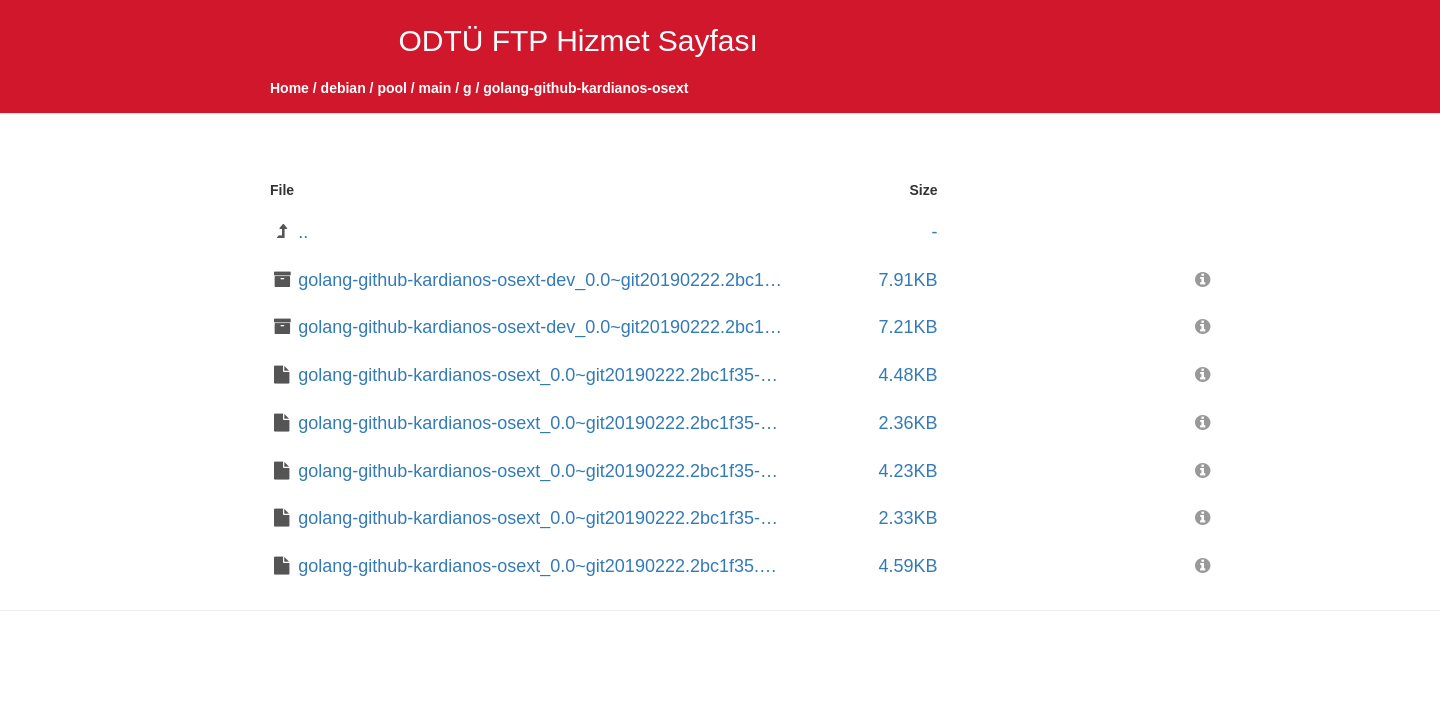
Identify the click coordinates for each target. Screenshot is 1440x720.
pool (392, 88)
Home (289, 88)
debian (343, 88)
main (435, 88)
